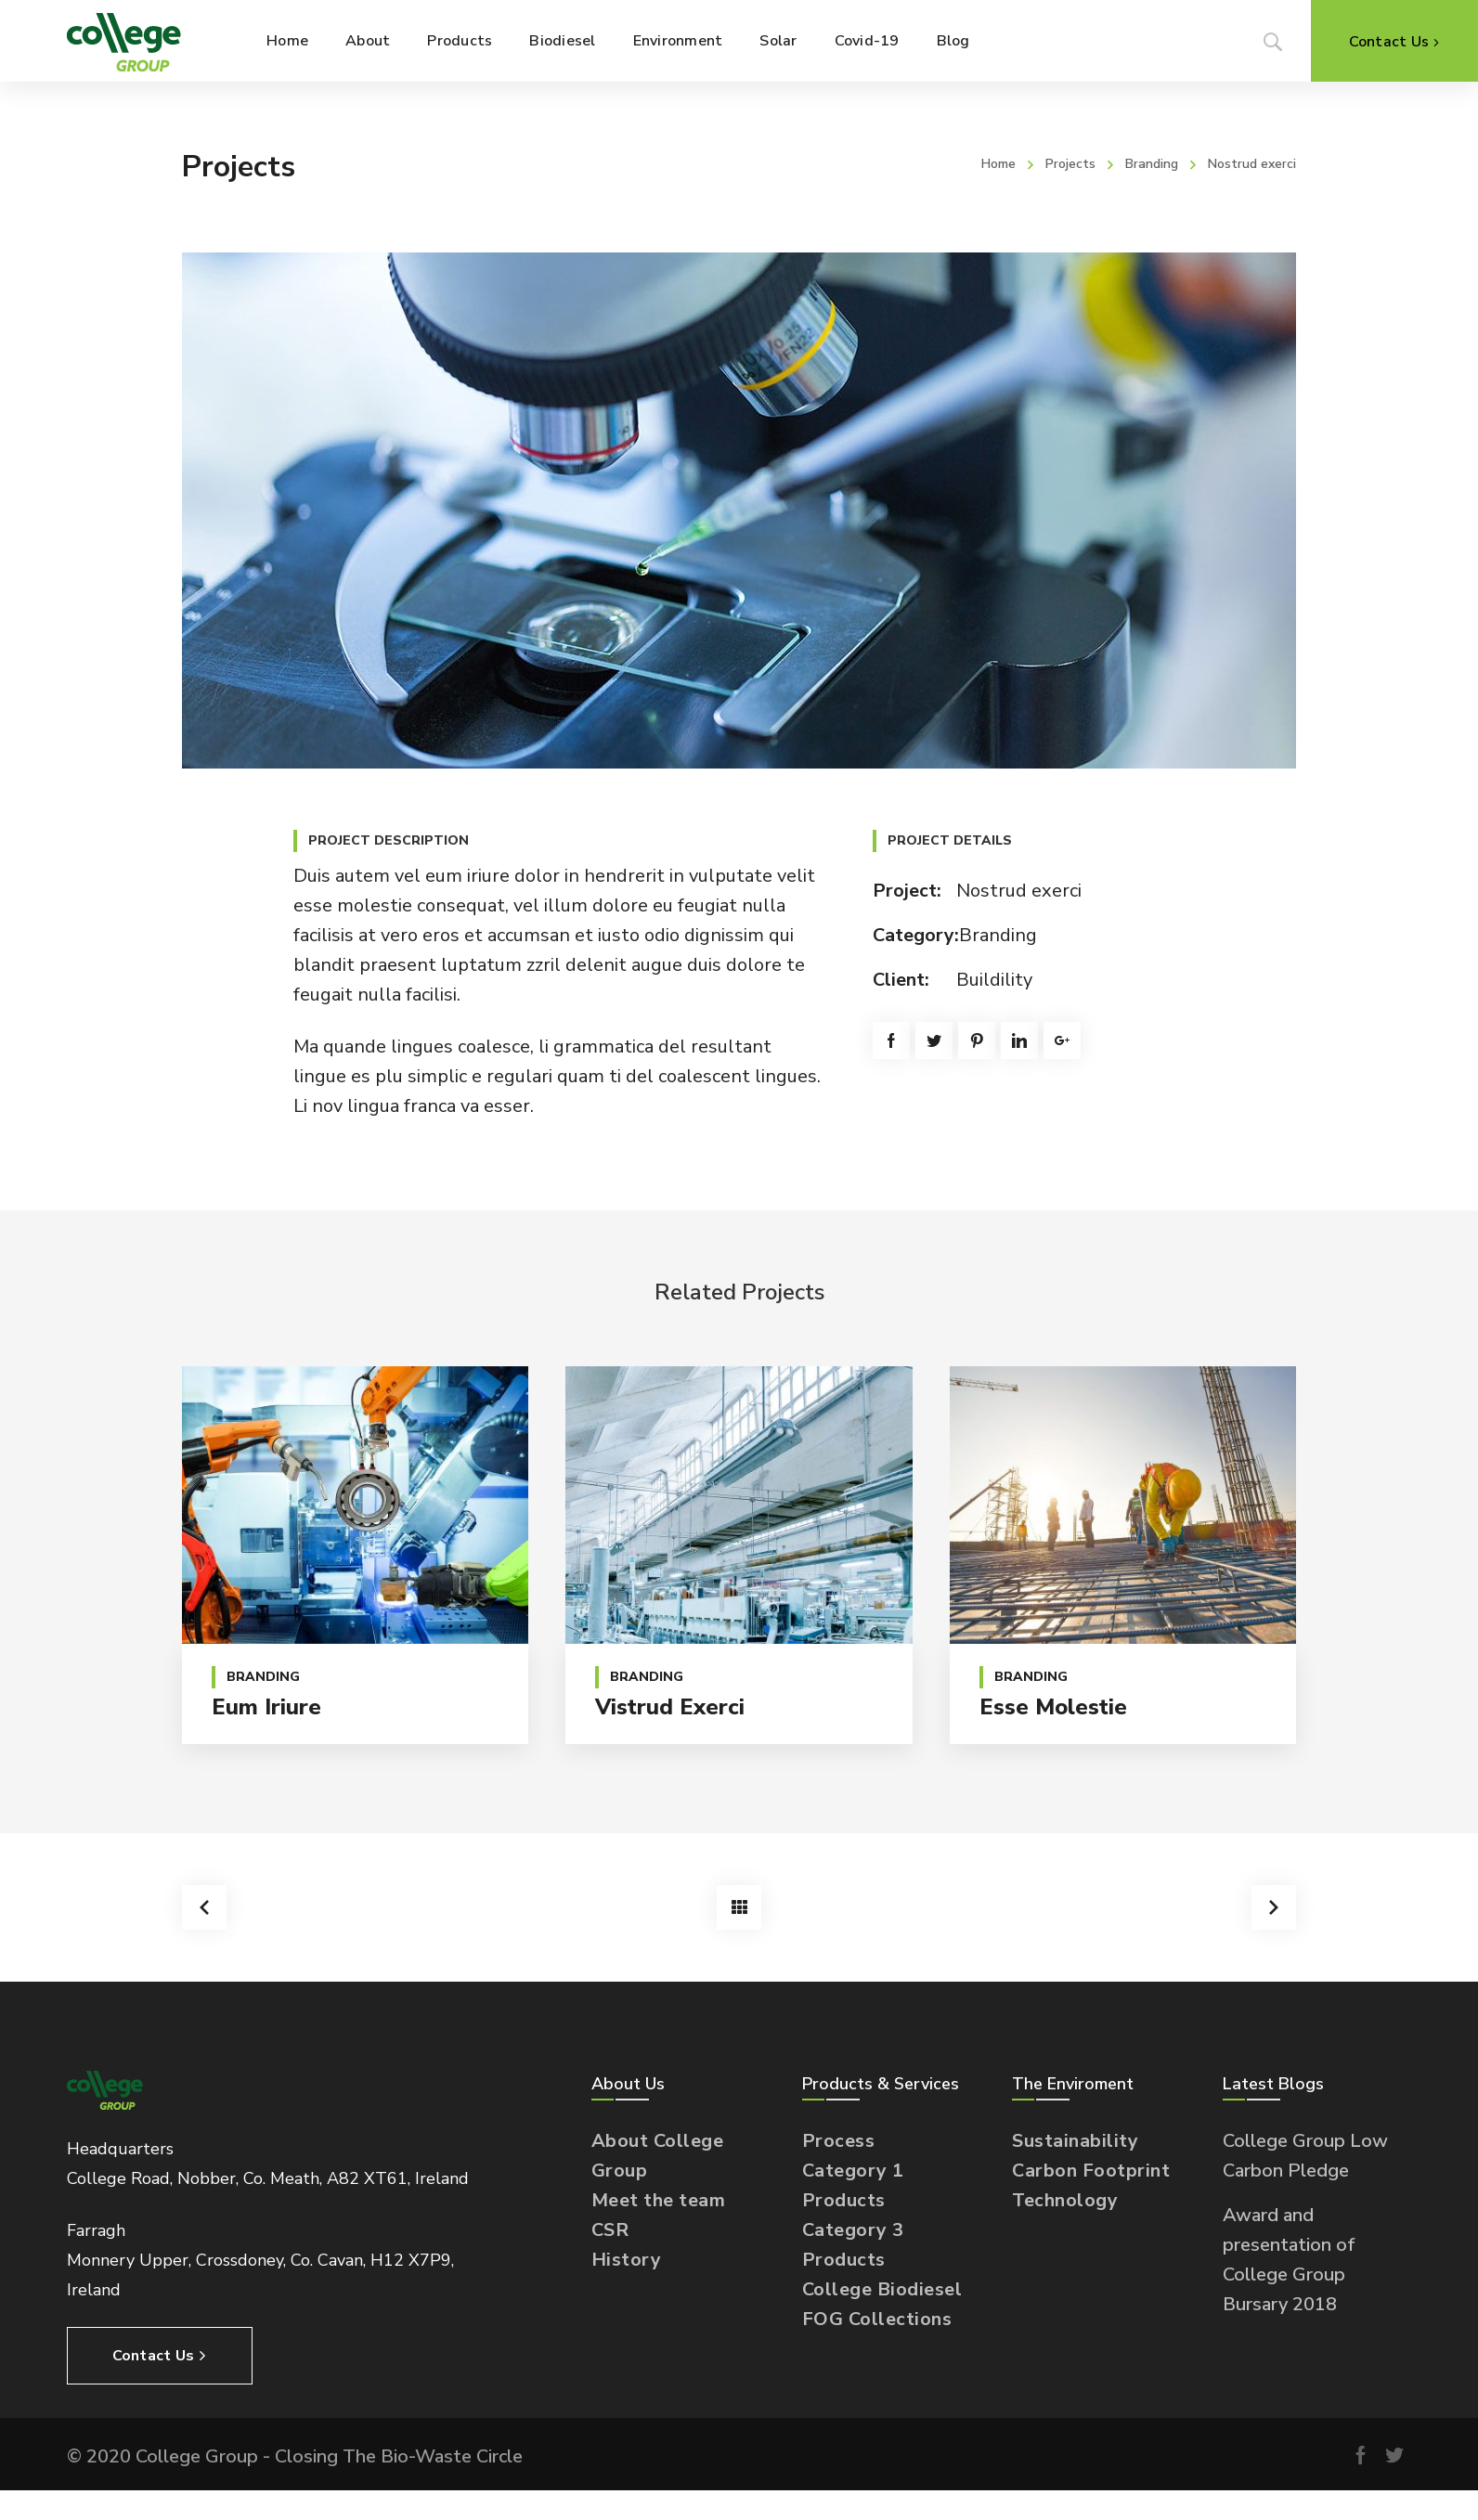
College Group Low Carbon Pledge (1305, 2155)
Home (998, 164)
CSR (610, 2229)
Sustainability (1075, 2140)
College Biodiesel (882, 2289)
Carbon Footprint (1091, 2170)
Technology (1065, 2200)
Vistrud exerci (670, 1707)
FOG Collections (877, 2319)
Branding (1151, 164)
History (626, 2259)
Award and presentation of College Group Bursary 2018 (1289, 2260)
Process (838, 2140)
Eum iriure (266, 1707)
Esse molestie (1053, 1707)
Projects (1070, 164)
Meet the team (658, 2200)
